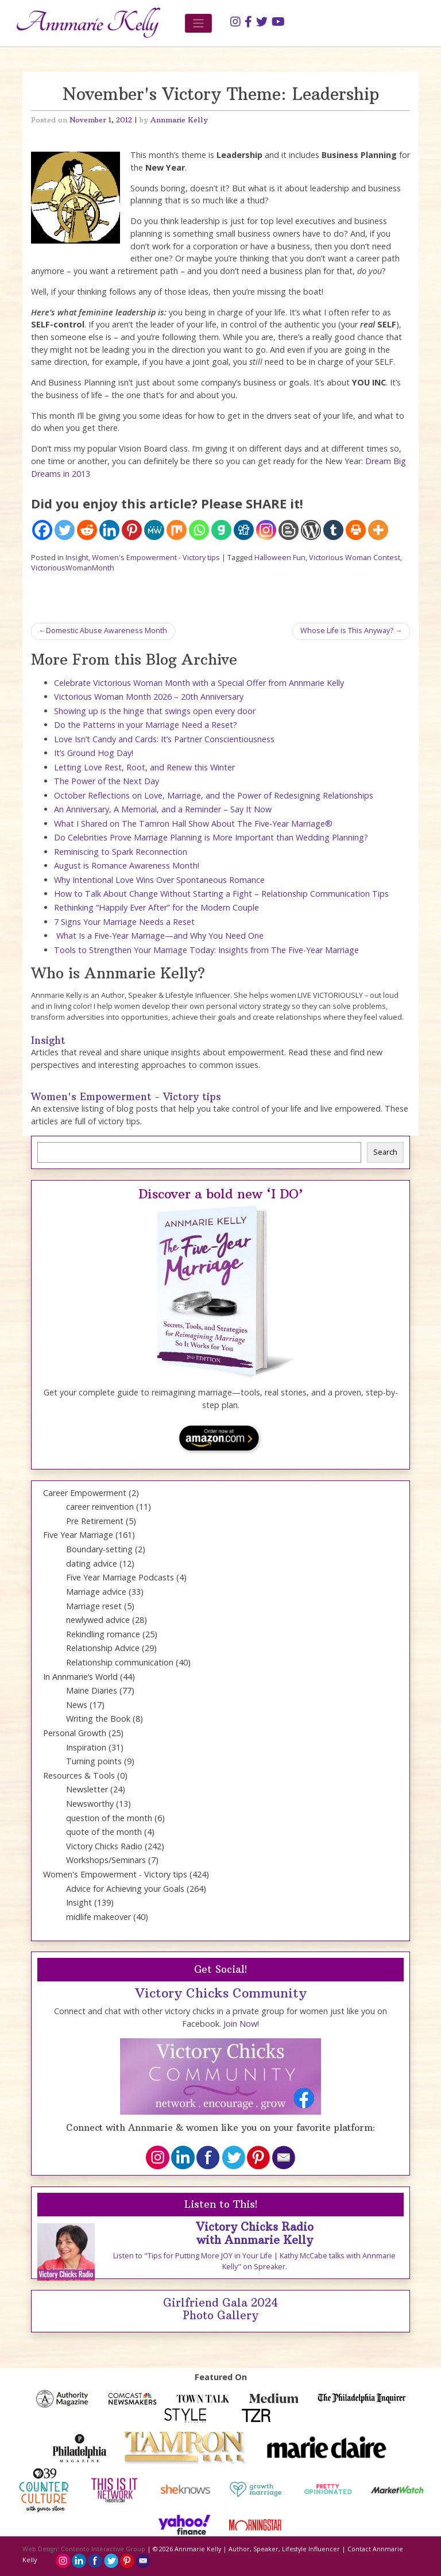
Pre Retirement (94, 1520)
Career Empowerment (84, 1492)
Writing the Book (98, 1718)
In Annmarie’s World (80, 1676)
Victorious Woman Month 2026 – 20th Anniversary (148, 696)
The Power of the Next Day (106, 781)
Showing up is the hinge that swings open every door (155, 710)
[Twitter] (65, 530)
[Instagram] (266, 530)
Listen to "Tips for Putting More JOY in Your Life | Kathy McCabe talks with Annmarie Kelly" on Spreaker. (254, 2261)
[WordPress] (311, 530)
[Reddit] (87, 530)
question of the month (109, 1818)
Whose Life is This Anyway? (346, 630)
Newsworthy (90, 1803)
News (76, 1704)
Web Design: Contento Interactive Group (83, 2549)
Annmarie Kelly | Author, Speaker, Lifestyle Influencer (257, 2549)
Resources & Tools (79, 1775)
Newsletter (87, 1789)
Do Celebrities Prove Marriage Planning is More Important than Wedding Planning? (211, 837)
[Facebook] (42, 530)
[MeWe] (154, 530)
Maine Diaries (91, 1690)
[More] (378, 530)
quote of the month (104, 1831)
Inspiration (86, 1747)
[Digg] (244, 530)
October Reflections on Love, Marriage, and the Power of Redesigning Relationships (213, 795)
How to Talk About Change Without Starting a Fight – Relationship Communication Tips (221, 893)
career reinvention (100, 1506)
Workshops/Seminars (106, 1859)
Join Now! (241, 2023)
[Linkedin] (109, 530)
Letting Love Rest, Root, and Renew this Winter (144, 767)
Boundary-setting (99, 1549)
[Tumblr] (333, 530)
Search (385, 1152)
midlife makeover (98, 1916)
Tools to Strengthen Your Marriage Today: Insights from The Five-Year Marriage (206, 949)
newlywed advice (98, 1619)
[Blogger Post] (288, 530)
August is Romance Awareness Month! (126, 865)
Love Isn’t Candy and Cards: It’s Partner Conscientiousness (164, 739)
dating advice (91, 1563)
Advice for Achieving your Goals (125, 1888)
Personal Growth (74, 1732)
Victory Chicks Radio (104, 1846)
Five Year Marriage (78, 1534)
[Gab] (221, 530)
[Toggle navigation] (198, 23)
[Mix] (177, 530)
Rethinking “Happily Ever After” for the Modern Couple (156, 907)
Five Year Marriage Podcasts (120, 1577)
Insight (76, 557)
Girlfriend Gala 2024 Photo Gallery (220, 2309)
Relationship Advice (103, 1647)
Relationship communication (119, 1662)
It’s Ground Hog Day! (93, 752)
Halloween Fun (279, 557)
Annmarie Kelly (179, 119)
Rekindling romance (103, 1634)
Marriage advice (96, 1591)
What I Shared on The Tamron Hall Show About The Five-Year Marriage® (193, 823)
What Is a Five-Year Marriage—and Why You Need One (159, 935)
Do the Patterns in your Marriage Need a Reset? (145, 724)
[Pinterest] (132, 530)
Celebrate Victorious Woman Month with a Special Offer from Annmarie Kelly (199, 682)
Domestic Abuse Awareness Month (106, 630)
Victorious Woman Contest (354, 557)
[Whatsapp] (199, 530)
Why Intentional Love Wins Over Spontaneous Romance (159, 879)
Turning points (94, 1761)
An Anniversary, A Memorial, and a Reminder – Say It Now (163, 809)
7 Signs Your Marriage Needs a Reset (124, 921)
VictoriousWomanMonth (72, 568)
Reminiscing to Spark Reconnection (120, 851)
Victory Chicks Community (221, 1993)
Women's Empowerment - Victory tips (156, 557)
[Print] (356, 530)
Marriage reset (94, 1606)
